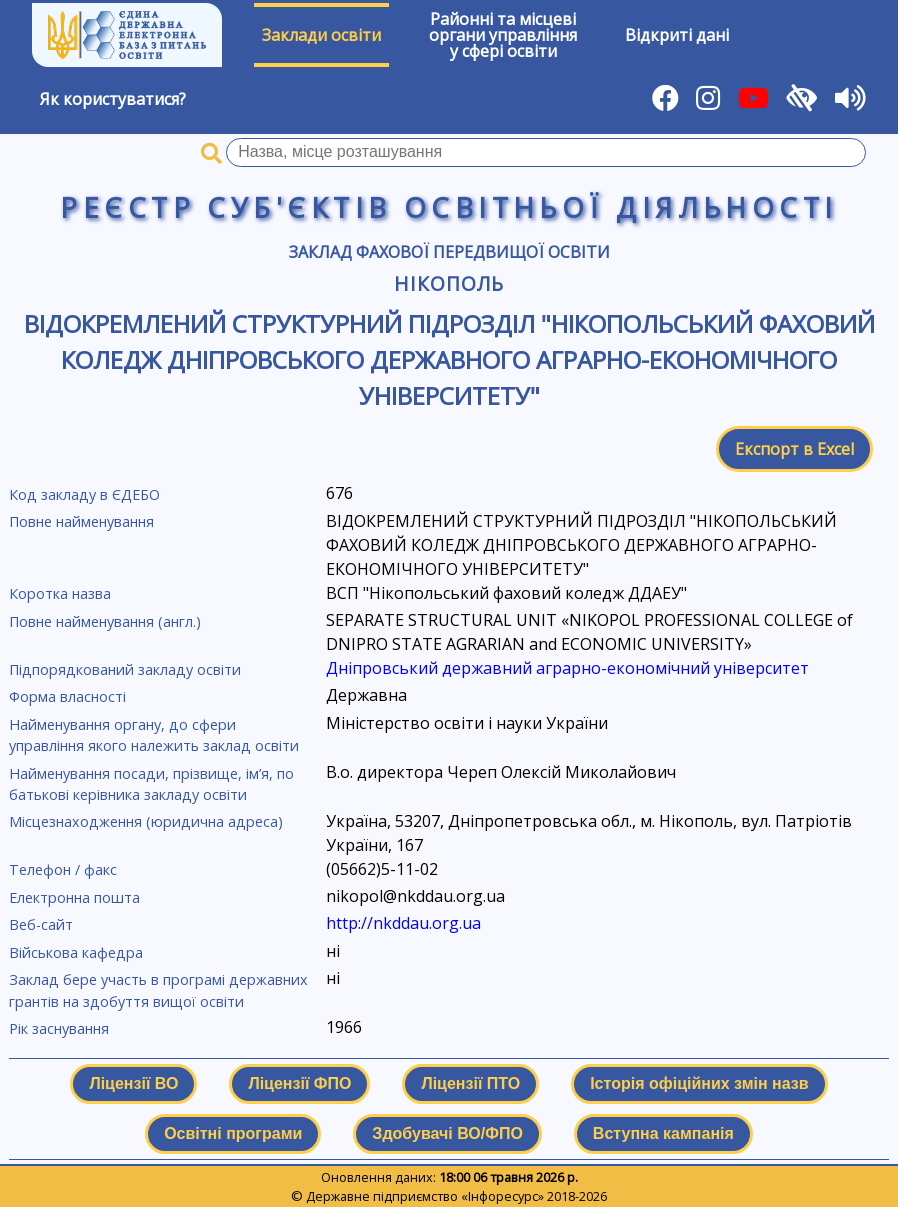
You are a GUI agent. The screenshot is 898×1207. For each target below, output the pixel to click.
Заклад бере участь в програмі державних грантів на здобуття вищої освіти (158, 990)
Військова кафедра (76, 952)
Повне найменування (81, 521)
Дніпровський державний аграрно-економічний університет (567, 668)
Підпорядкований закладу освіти (125, 669)
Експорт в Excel (794, 449)
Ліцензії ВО (133, 1083)
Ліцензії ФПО (299, 1083)
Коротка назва (60, 593)
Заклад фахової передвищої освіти (449, 252)
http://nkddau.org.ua (403, 923)
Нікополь (449, 283)
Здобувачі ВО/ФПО (447, 1133)
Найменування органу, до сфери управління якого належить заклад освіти (154, 735)
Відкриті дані (677, 35)
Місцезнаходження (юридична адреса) (146, 821)
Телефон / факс (63, 869)
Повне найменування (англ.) (105, 621)
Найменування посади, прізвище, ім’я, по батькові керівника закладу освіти (151, 784)
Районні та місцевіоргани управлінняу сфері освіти (503, 35)
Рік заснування (59, 1028)
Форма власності (67, 696)
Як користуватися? (113, 99)
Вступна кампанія (663, 1133)
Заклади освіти (321, 35)
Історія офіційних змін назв (699, 1083)
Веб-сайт (41, 924)
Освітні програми (233, 1133)
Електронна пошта (74, 897)
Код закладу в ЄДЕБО (84, 494)
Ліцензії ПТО (470, 1083)
